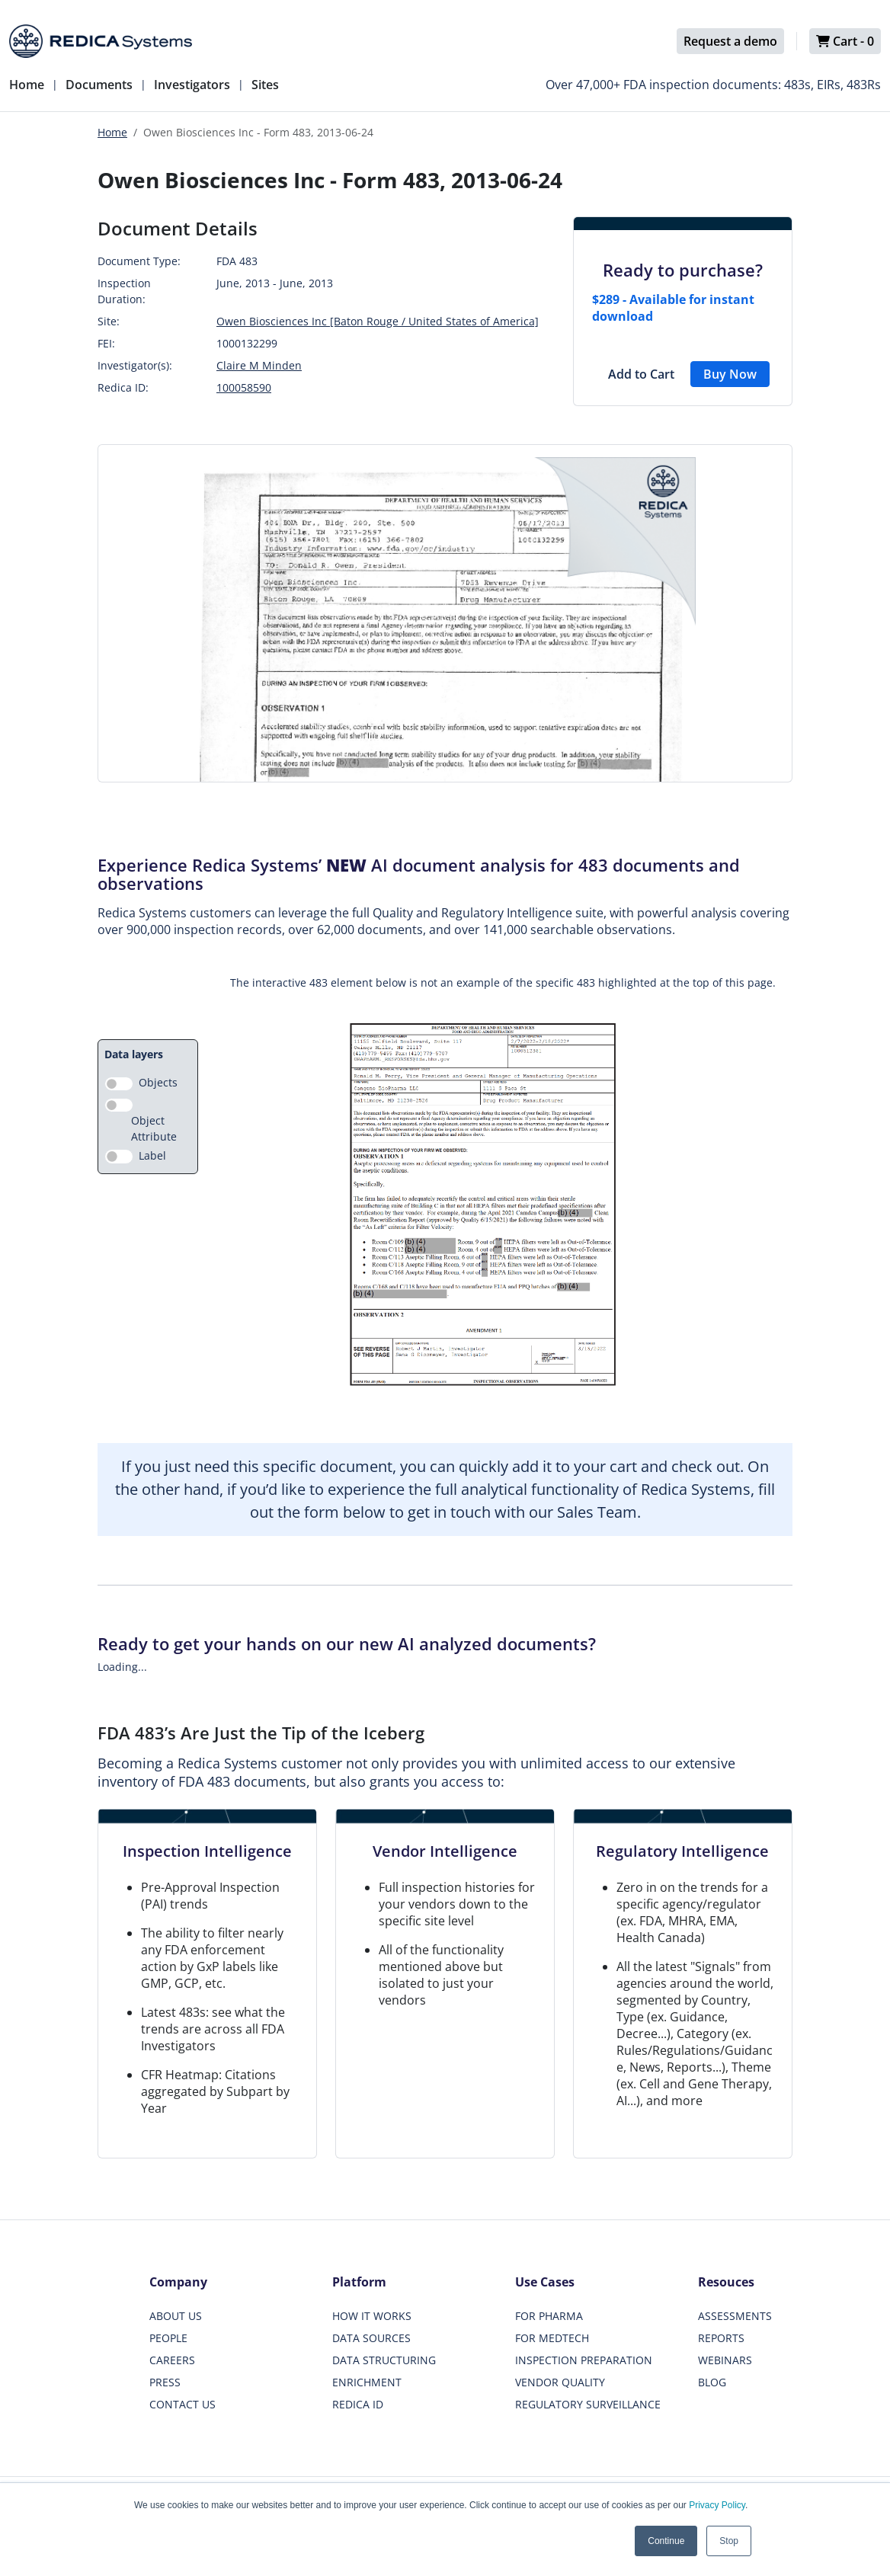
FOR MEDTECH (552, 2338)
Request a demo (730, 41)
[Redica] (100, 41)
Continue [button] (666, 2541)
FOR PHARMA (549, 2316)
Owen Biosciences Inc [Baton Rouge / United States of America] (377, 321)
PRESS (165, 2382)
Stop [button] (728, 2541)
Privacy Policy (717, 2505)
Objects (158, 1082)
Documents (99, 84)
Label (152, 1155)
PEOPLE (168, 2338)
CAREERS (172, 2360)
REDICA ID (357, 2404)
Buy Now (730, 374)
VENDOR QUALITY (560, 2382)
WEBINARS (725, 2360)
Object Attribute (154, 1128)
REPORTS (721, 2338)
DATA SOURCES (371, 2338)
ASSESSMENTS (735, 2316)
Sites (265, 84)
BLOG (712, 2382)
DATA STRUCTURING (384, 2360)
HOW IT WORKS (371, 2316)
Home (26, 84)
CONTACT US (182, 2404)
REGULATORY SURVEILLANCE (588, 2404)
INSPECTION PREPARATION (583, 2360)
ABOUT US (175, 2316)
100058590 (243, 387)
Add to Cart (641, 374)
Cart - (845, 41)
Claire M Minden (259, 365)
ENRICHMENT (367, 2382)
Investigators (192, 84)
